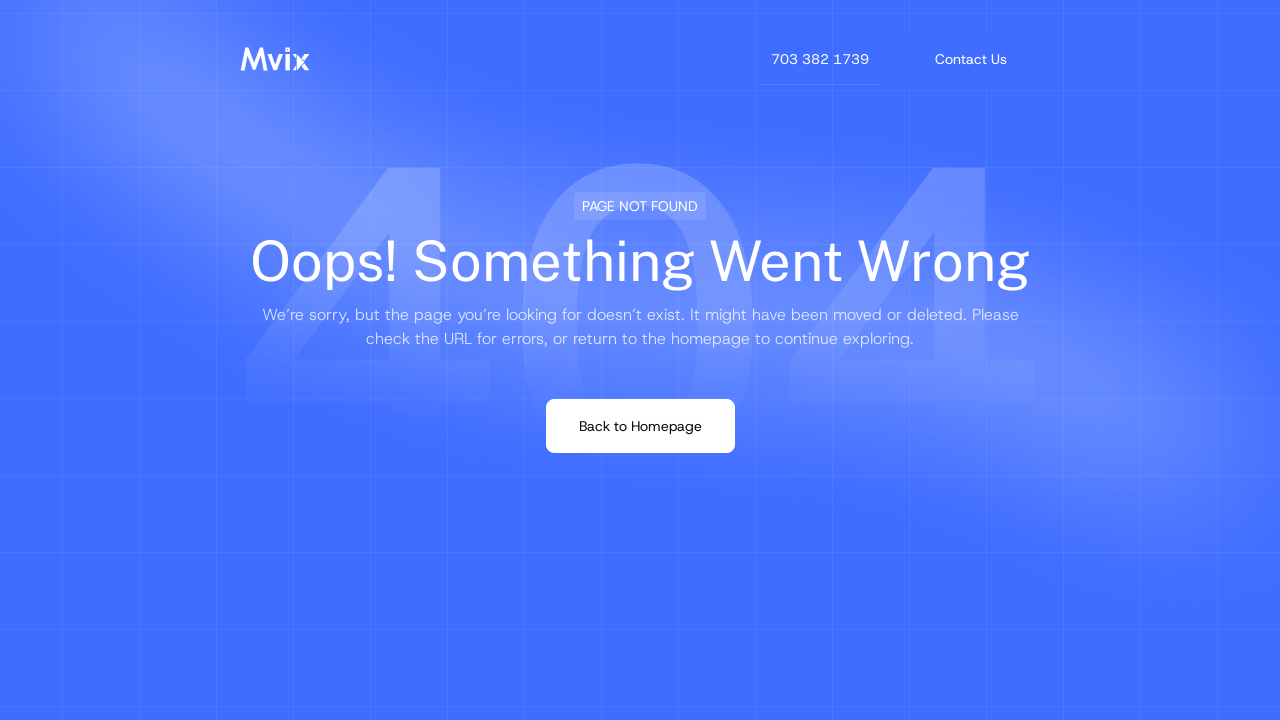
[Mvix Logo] (275, 59)
